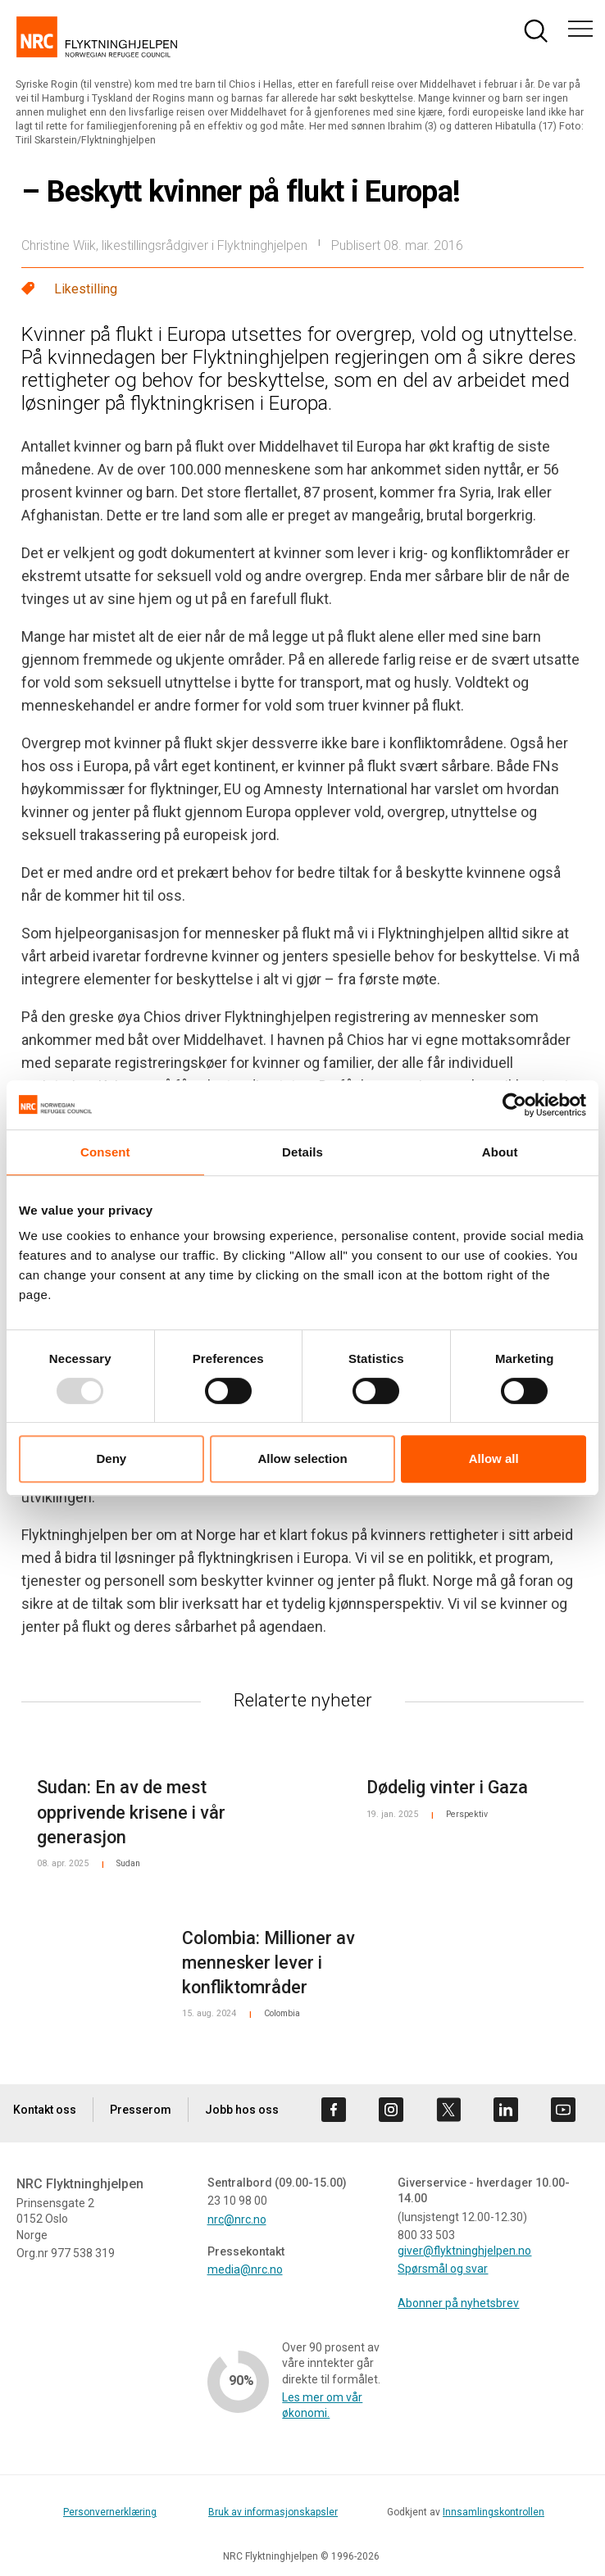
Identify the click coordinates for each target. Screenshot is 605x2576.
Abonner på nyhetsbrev (458, 2303)
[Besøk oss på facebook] (333, 2109)
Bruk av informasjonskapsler (273, 2512)
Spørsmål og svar (443, 2268)
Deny (111, 1458)
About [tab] (500, 1152)
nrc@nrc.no (236, 2219)
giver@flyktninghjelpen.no (464, 2250)
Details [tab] (302, 1152)
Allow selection (302, 1458)
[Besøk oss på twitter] (448, 2109)
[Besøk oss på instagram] (391, 2109)
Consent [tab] (105, 1152)
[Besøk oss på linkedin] (506, 2109)
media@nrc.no (245, 2269)
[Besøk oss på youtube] (563, 2109)
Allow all (494, 1458)
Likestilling (85, 289)
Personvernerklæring (110, 2512)
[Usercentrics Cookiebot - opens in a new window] (514, 1105)
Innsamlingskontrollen (493, 2512)
